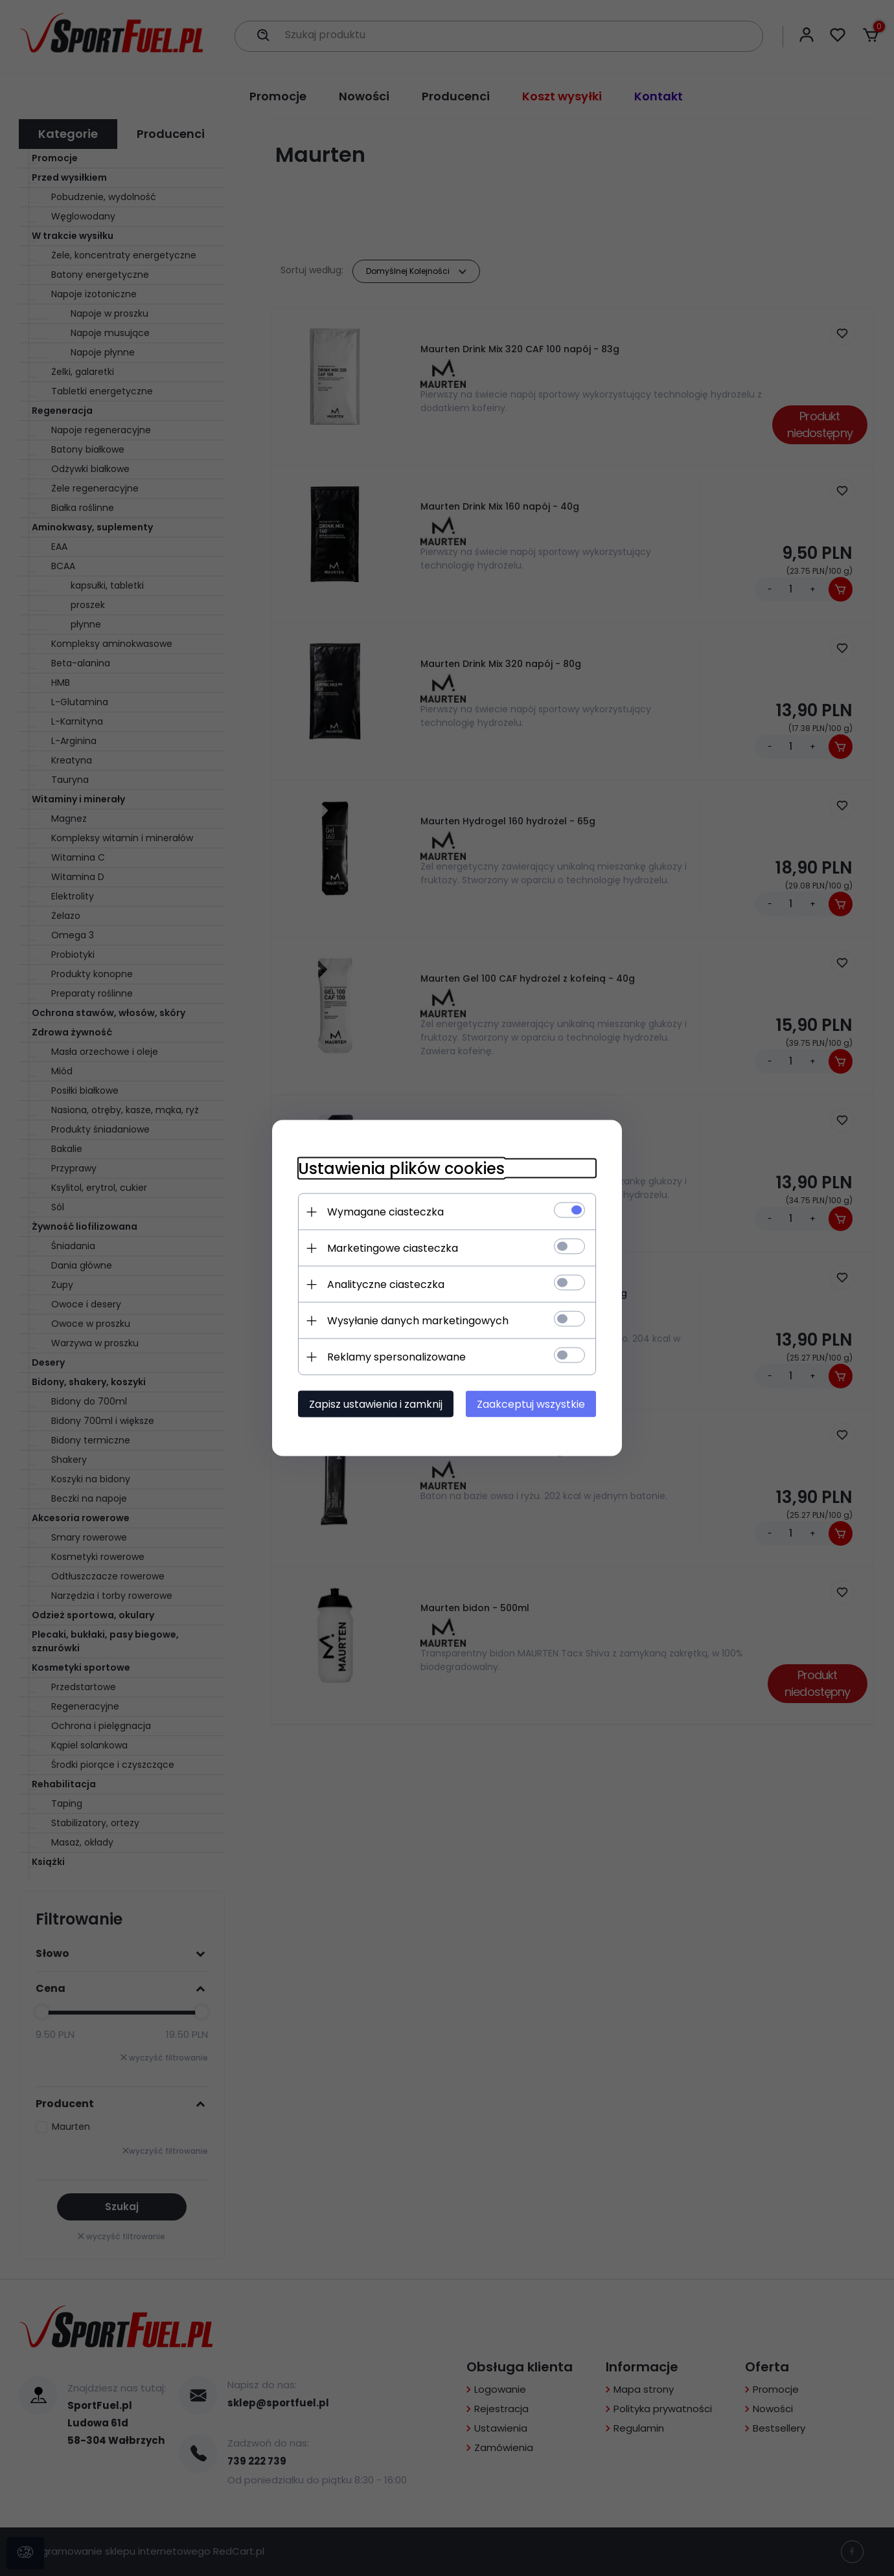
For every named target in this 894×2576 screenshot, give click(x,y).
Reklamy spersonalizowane (396, 1357)
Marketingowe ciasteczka (392, 1248)
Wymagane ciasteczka (385, 1211)
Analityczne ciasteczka (385, 1284)
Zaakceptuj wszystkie (531, 1404)
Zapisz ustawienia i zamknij (375, 1404)
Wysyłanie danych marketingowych (418, 1320)
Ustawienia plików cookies (401, 1168)
